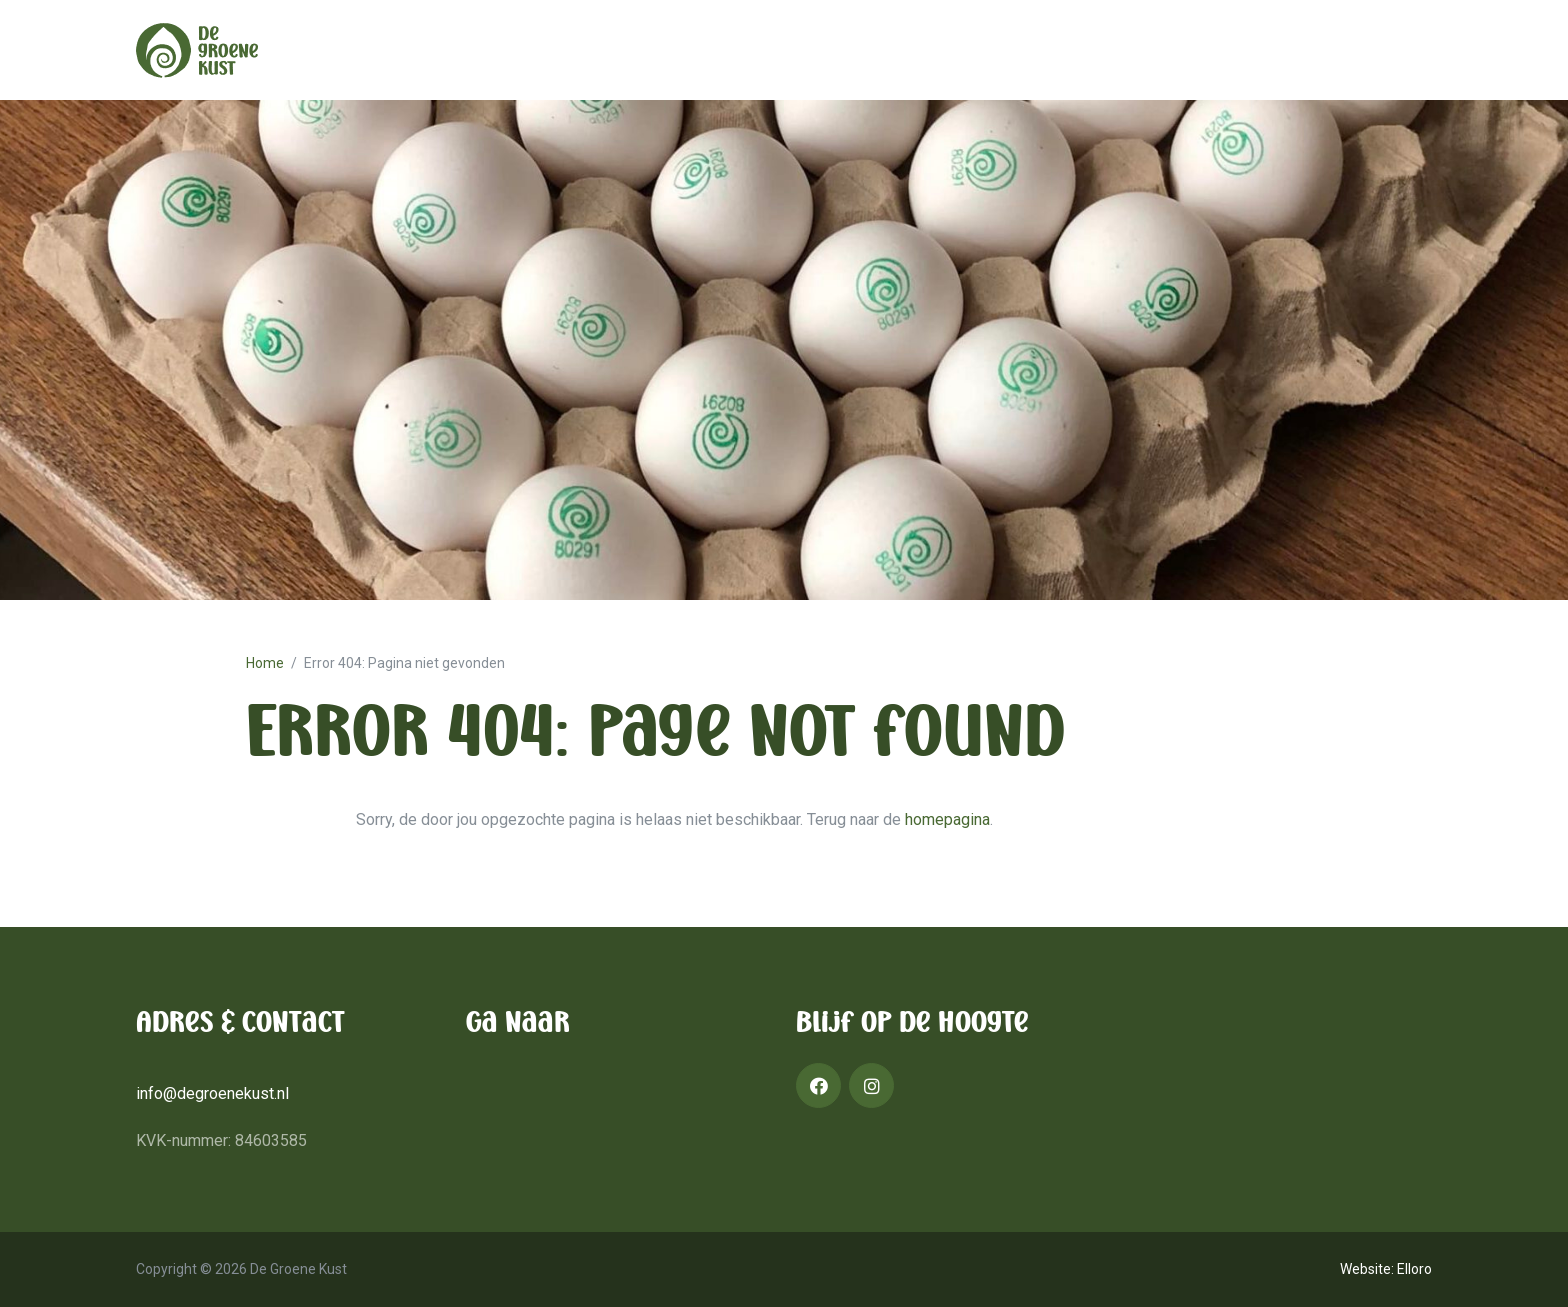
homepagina (947, 819)
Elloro (1414, 1269)
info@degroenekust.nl (212, 1093)
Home (265, 663)
